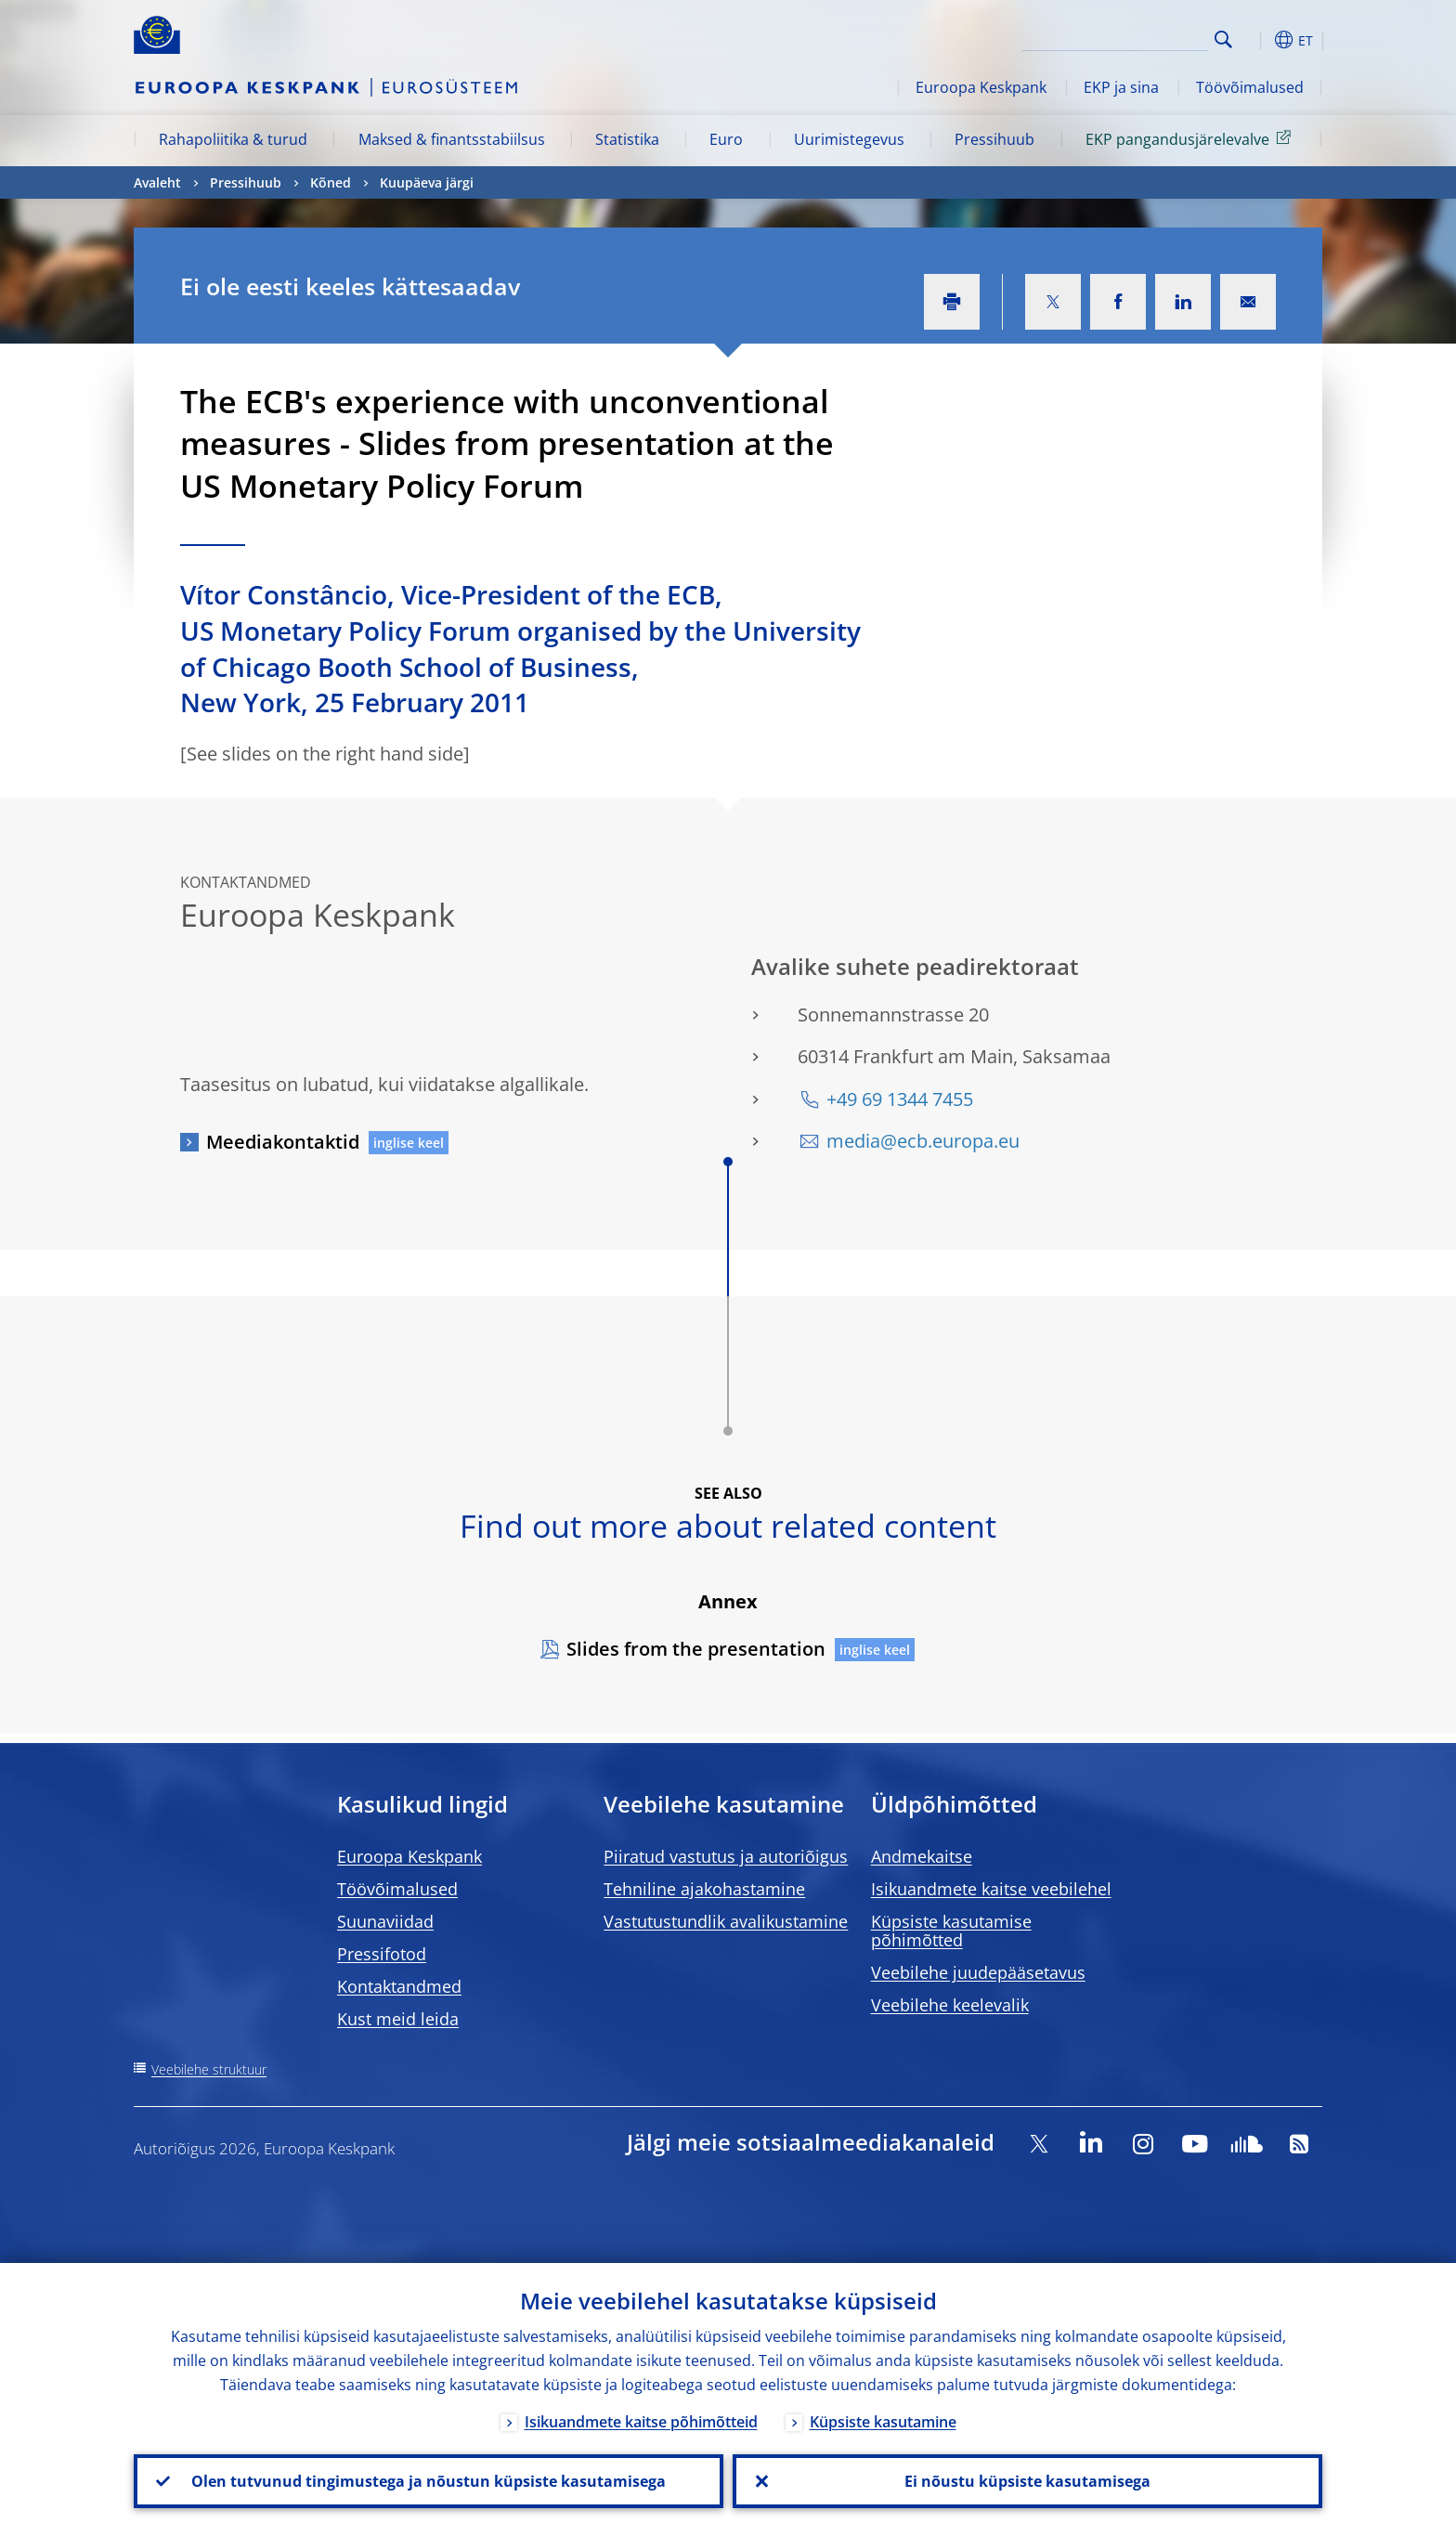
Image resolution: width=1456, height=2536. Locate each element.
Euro (726, 139)
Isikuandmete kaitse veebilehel (991, 1889)
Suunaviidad (385, 1921)
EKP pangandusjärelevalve (1191, 138)
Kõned (330, 182)
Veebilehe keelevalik (950, 2005)
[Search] (1115, 37)
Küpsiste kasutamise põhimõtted (951, 1930)
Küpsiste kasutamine (883, 2422)
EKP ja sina (1121, 87)
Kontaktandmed (399, 1986)
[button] (1257, 40)
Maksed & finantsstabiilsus (451, 139)
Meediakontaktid (282, 1141)
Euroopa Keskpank (981, 87)
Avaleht (157, 182)
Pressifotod (381, 1954)
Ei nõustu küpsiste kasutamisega (1027, 2481)
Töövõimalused (1250, 87)
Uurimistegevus (849, 139)
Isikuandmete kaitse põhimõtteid (641, 2422)
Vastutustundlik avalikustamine (726, 1921)
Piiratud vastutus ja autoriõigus (726, 1856)
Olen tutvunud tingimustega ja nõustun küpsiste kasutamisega (428, 2481)
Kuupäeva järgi (427, 182)
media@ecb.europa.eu (923, 1140)
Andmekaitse (921, 1856)
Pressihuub (994, 139)
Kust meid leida (398, 2019)
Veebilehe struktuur (208, 2069)
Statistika (627, 139)
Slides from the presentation (696, 1648)
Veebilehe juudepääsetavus (978, 1972)
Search (1223, 39)
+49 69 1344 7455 (899, 1099)
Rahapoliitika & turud (233, 139)
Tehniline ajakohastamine (704, 1889)
